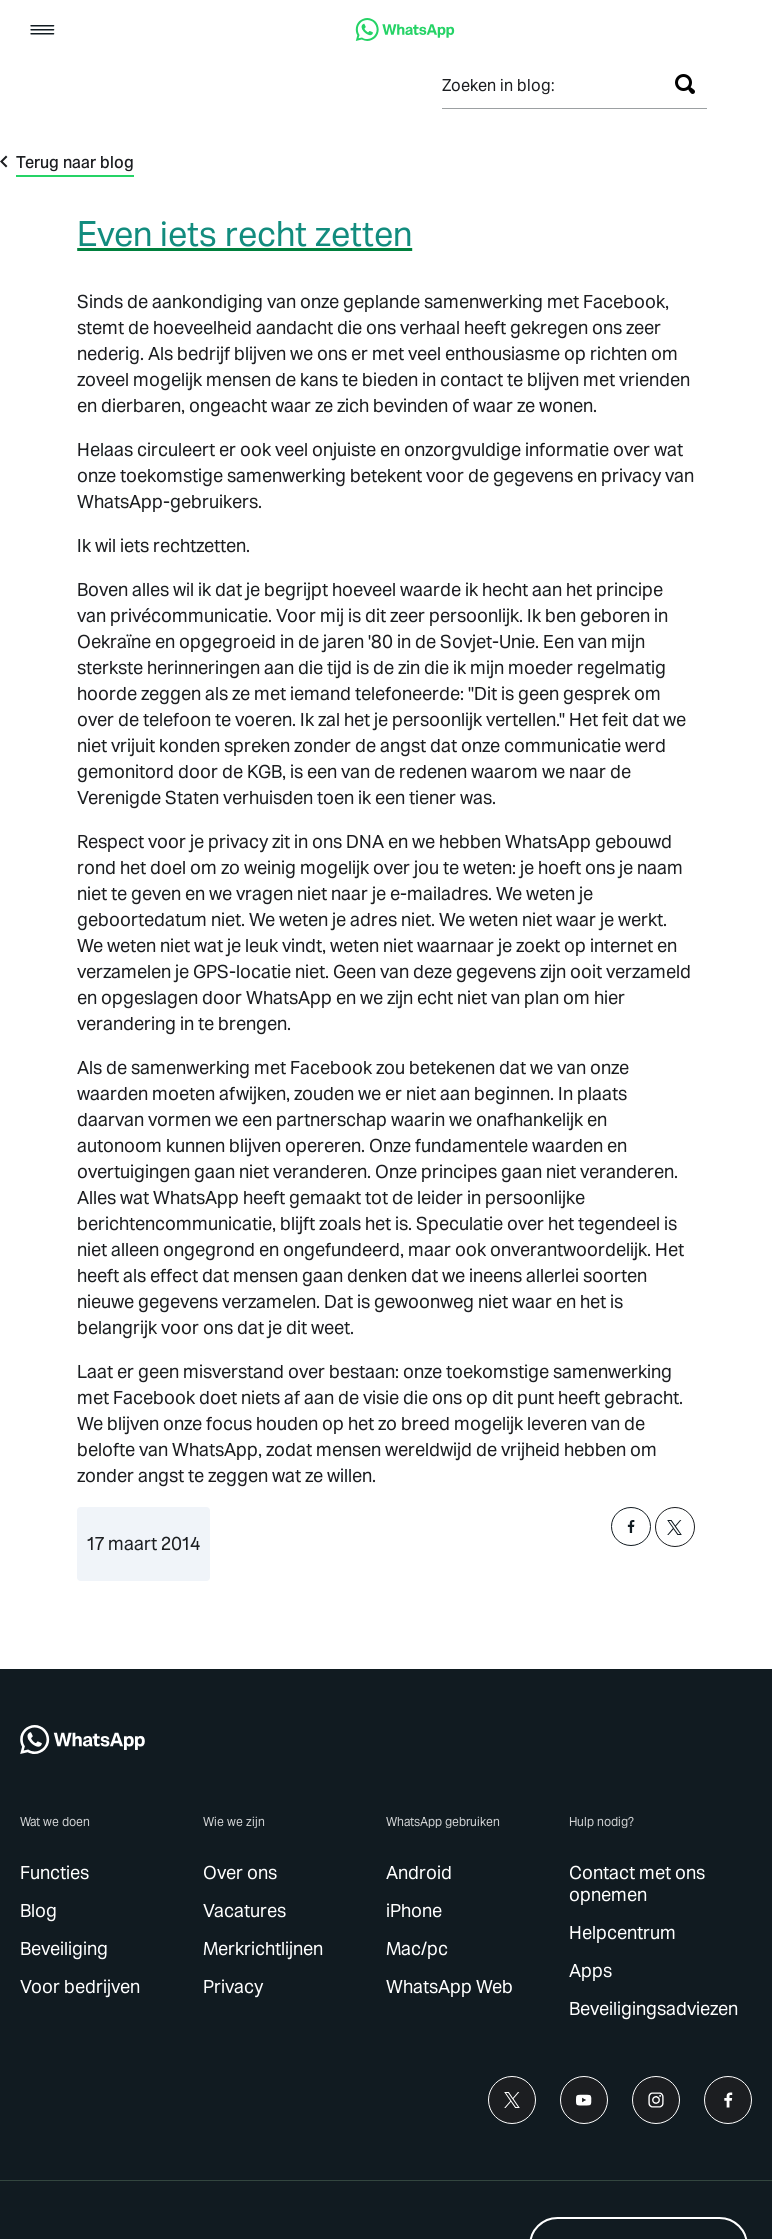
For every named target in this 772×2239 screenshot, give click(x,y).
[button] (42, 31)
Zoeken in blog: (498, 85)
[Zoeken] (685, 84)
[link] (405, 35)
